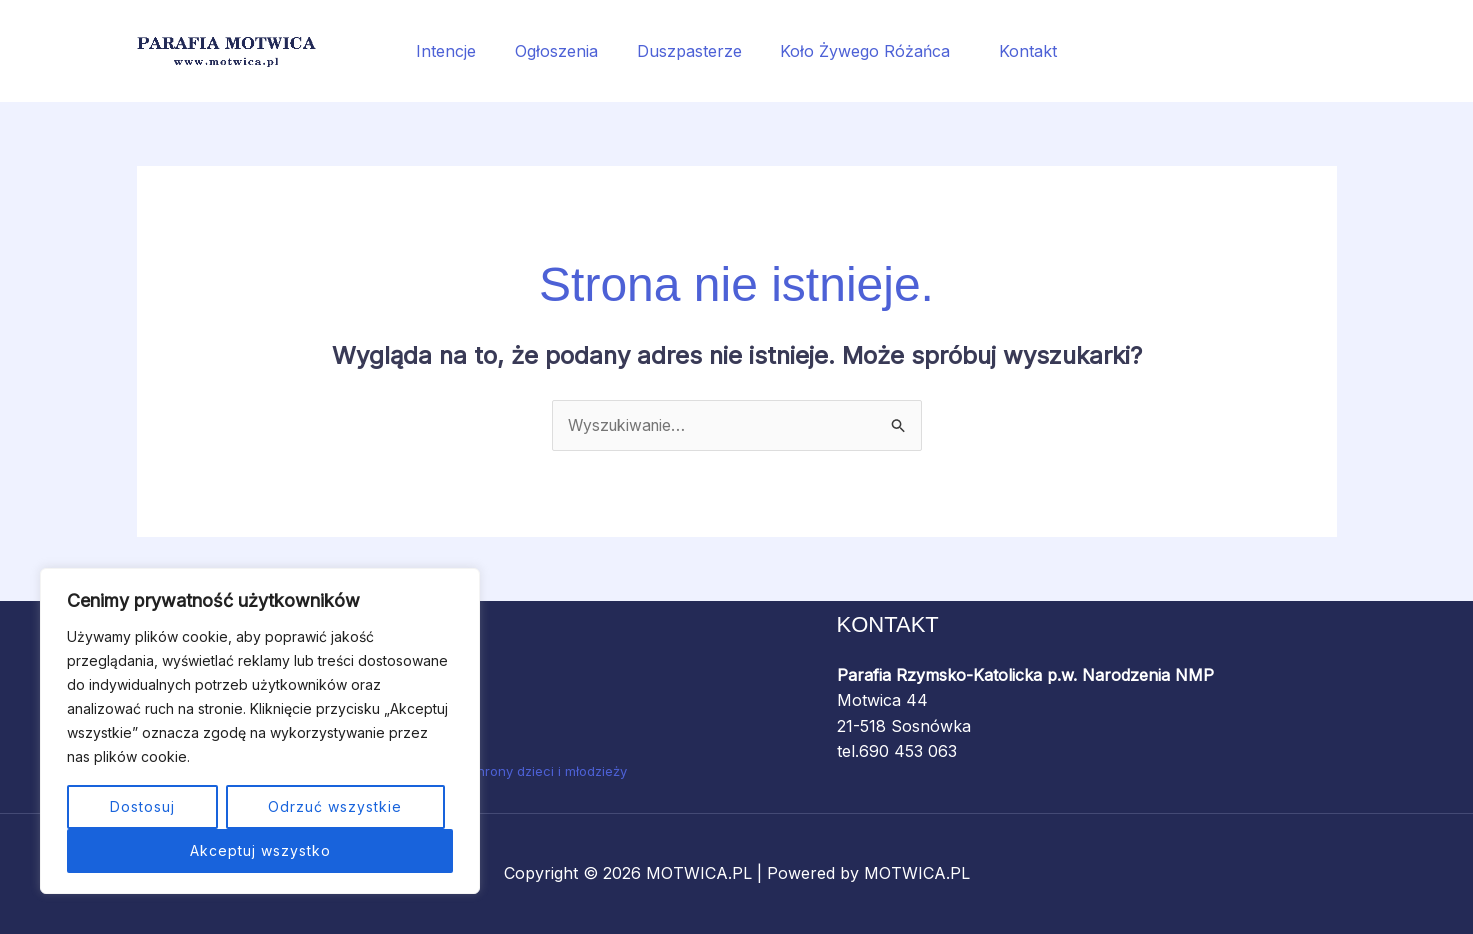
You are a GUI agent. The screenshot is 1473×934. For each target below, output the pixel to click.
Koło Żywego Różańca (864, 51)
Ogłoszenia (563, 51)
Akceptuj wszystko (260, 850)
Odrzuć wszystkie (335, 806)
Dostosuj (142, 806)
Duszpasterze (689, 51)
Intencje (460, 51)
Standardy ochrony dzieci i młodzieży (510, 771)
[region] (260, 731)
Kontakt (1015, 51)
